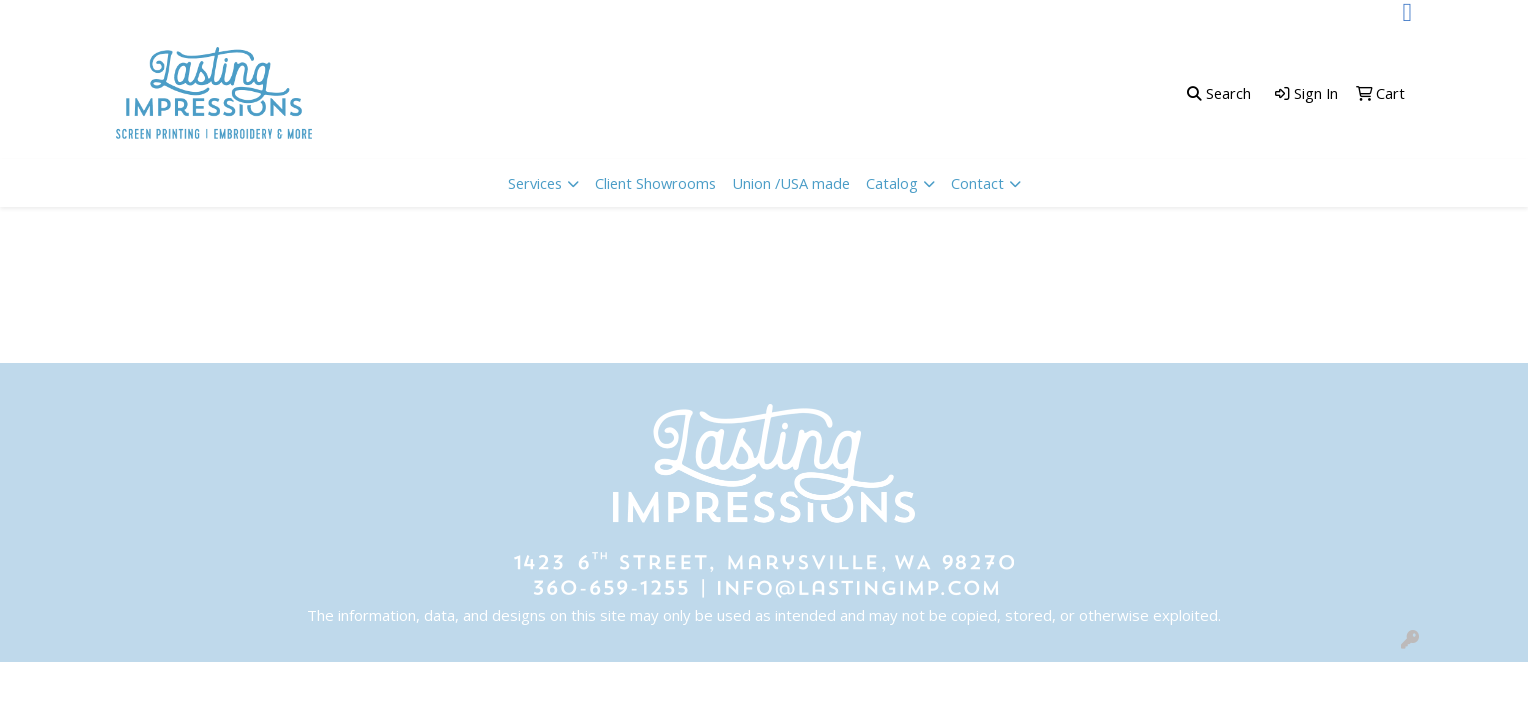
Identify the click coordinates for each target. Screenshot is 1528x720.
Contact (977, 183)
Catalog (892, 183)
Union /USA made (791, 183)
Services (535, 183)
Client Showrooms (655, 183)
